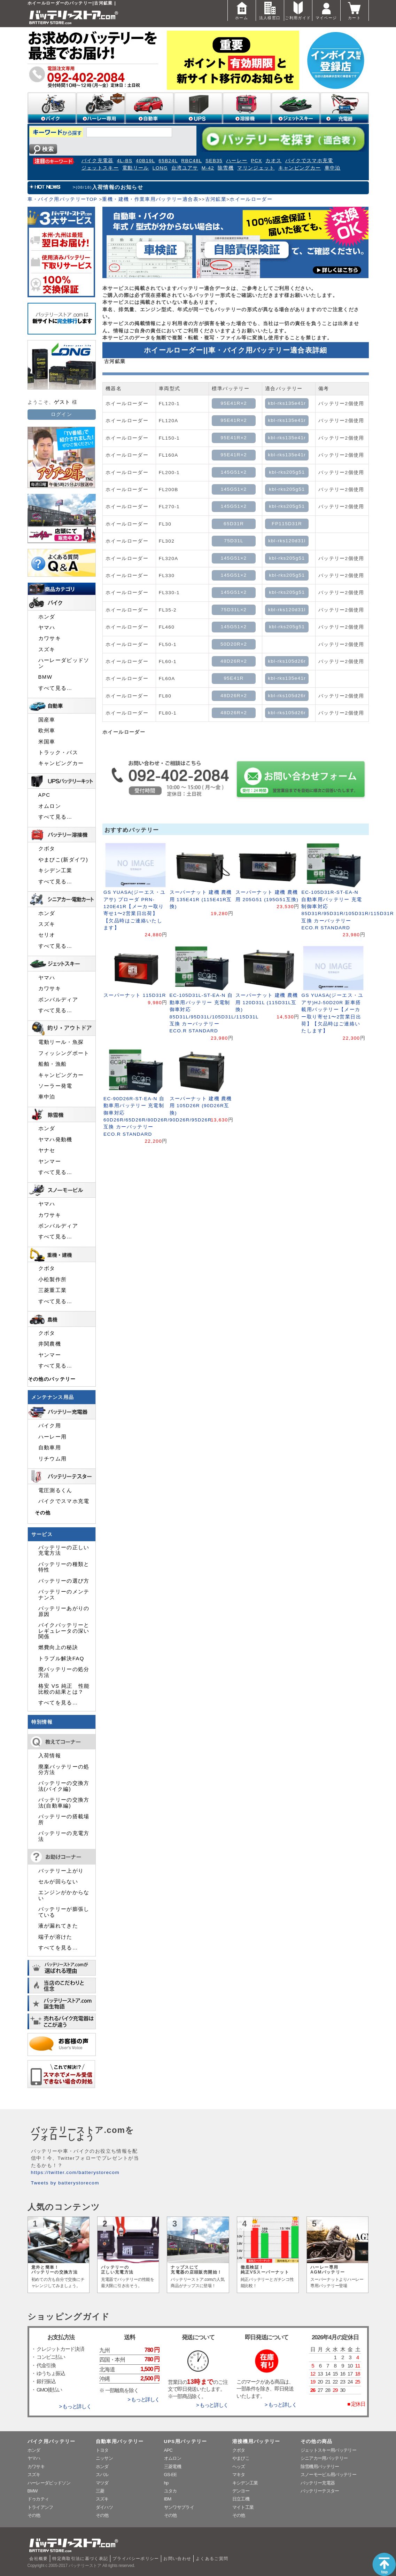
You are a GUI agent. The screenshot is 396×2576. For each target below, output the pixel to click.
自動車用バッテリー (120, 2441)
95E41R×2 (233, 403)
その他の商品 (317, 2441)
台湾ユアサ (184, 168)
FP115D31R (287, 523)
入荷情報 (49, 1755)
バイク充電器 (97, 160)
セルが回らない (58, 1881)
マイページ (326, 10)
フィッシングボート (64, 1053)
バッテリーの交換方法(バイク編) (64, 1785)
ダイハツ (104, 2507)
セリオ (46, 935)
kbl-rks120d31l (286, 540)
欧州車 (46, 730)
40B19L (145, 160)
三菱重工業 (52, 1290)
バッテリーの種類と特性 (64, 1567)
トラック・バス (58, 752)
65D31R (234, 523)
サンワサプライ (179, 2507)
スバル (102, 2474)
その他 (43, 1512)
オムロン (49, 806)
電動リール (135, 168)
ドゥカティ (38, 2499)
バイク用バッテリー (52, 2441)
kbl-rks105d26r (287, 661)
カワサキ (49, 638)
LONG (160, 168)
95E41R (233, 678)
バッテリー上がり (61, 1871)
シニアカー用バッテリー (324, 2458)
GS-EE (170, 2474)
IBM (167, 2499)
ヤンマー (49, 1161)
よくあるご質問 (212, 2559)
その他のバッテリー (52, 1379)
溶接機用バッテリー (256, 2441)
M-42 (208, 168)
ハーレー (236, 160)
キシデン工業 (55, 870)
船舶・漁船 (52, 1064)
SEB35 (214, 160)
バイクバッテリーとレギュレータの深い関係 (64, 1630)
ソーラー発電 (55, 1086)
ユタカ (170, 2491)
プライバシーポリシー (135, 2559)
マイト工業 (243, 2507)
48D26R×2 (233, 661)
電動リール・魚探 (61, 1042)
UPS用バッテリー (185, 2441)
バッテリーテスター (320, 2491)
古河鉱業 (215, 199)
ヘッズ (238, 2466)
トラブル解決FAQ (61, 1658)
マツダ (102, 2483)
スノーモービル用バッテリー (329, 2474)
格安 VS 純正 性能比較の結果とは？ (64, 1688)
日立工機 (240, 2499)
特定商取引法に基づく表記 (80, 2559)
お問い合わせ (177, 2559)
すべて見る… (55, 688)
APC (44, 795)
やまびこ (240, 2458)
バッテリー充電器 (318, 2483)
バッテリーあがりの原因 (64, 1611)
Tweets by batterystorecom (65, 2182)
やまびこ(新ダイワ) (63, 859)
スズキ (46, 649)
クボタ (46, 848)
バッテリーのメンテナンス (64, 1594)
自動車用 (49, 1447)
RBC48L (191, 160)
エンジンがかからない (64, 1895)
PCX (256, 160)
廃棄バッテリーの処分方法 (64, 1769)
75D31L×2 (234, 609)
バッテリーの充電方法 (64, 1836)
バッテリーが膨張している (64, 1911)
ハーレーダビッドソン (64, 663)
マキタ (238, 2474)
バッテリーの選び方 (64, 1581)
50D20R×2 (233, 644)
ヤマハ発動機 (55, 1139)
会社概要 (38, 2559)
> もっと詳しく (75, 2406)
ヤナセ (46, 1150)
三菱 (100, 2491)
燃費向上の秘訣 (58, 1647)
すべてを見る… (58, 1702)
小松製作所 (52, 1279)
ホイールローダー (251, 199)
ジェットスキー (100, 168)
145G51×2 (234, 472)
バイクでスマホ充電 (309, 160)
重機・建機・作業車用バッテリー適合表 (150, 199)
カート (354, 10)
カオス (273, 160)
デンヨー (240, 2491)
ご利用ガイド (298, 10)
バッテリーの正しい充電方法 (64, 1550)
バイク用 (49, 1425)
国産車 (46, 720)
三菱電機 (172, 2466)
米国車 (46, 742)
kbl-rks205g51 (287, 472)
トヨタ (102, 2450)
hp (166, 2483)
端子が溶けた (55, 1937)
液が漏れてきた (58, 1926)
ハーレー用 (52, 1437)
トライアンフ (40, 2507)
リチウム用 (52, 1459)
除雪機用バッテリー (320, 2466)
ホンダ (46, 617)
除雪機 (226, 168)
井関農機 (49, 1344)
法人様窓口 (270, 10)
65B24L (168, 160)
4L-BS (125, 160)
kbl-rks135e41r (287, 403)
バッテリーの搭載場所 (64, 1819)
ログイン (61, 414)
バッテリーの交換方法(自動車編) (64, 1802)
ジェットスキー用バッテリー (329, 2450)
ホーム (241, 10)
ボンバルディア (58, 999)
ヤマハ (46, 627)
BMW (45, 677)
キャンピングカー (299, 168)
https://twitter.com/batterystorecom (75, 2172)
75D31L (233, 540)
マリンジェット (256, 168)
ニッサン (104, 2458)
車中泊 (333, 168)
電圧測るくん (55, 1490)
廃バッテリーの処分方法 (64, 1672)
